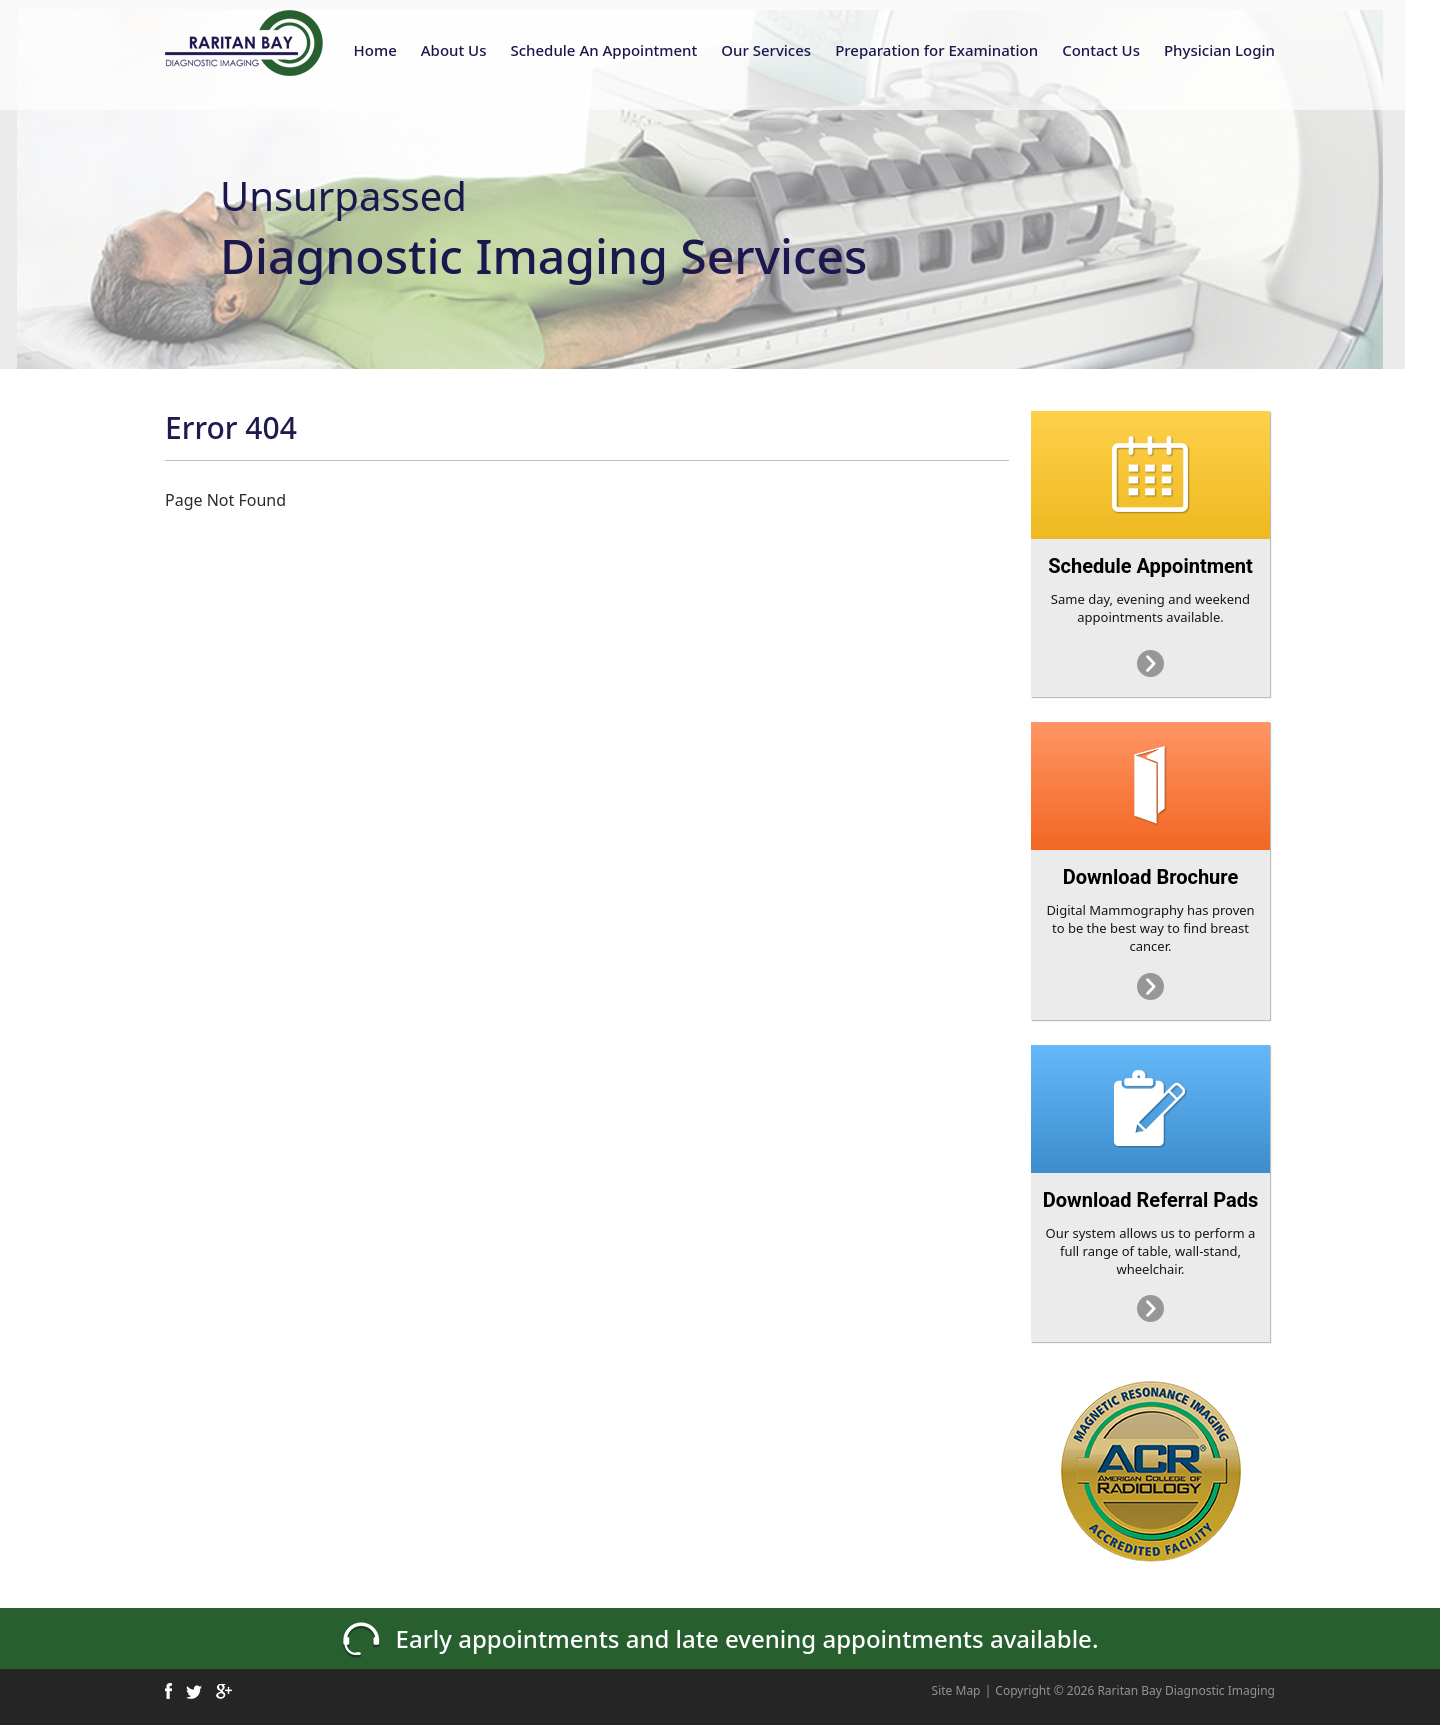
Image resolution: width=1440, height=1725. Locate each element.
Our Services (766, 50)
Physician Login (1219, 50)
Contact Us (1101, 50)
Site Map (956, 1690)
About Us (454, 50)
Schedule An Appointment (603, 50)
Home (375, 50)
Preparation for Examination (936, 50)
